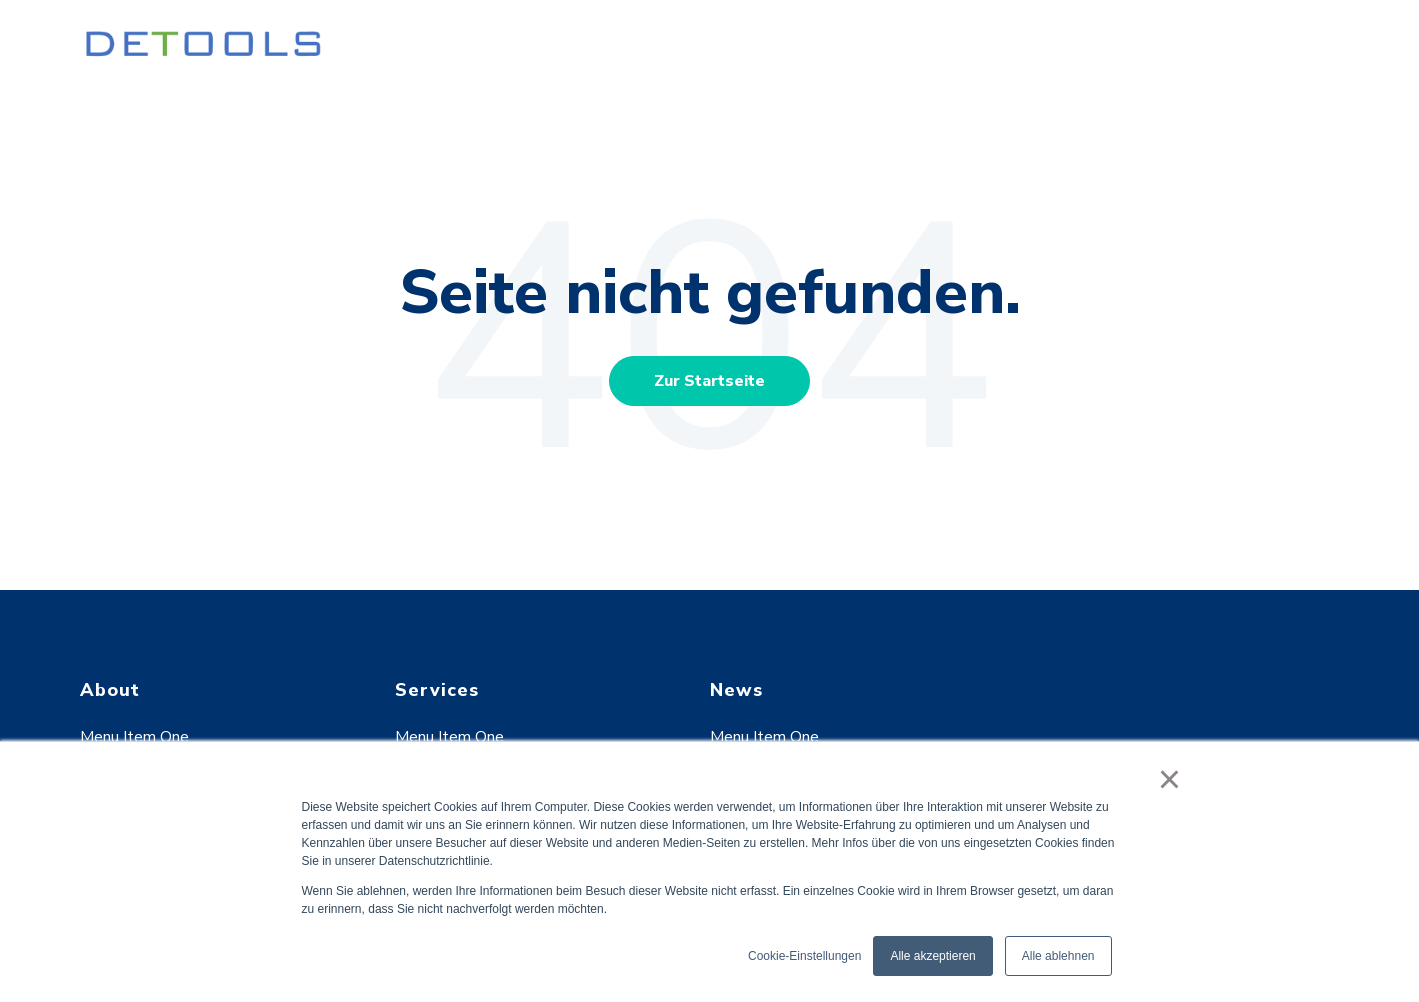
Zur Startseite (709, 381)
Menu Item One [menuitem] (134, 737)
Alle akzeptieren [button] (932, 956)
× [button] (1169, 779)
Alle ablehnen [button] (1058, 956)
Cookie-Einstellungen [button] (804, 956)
